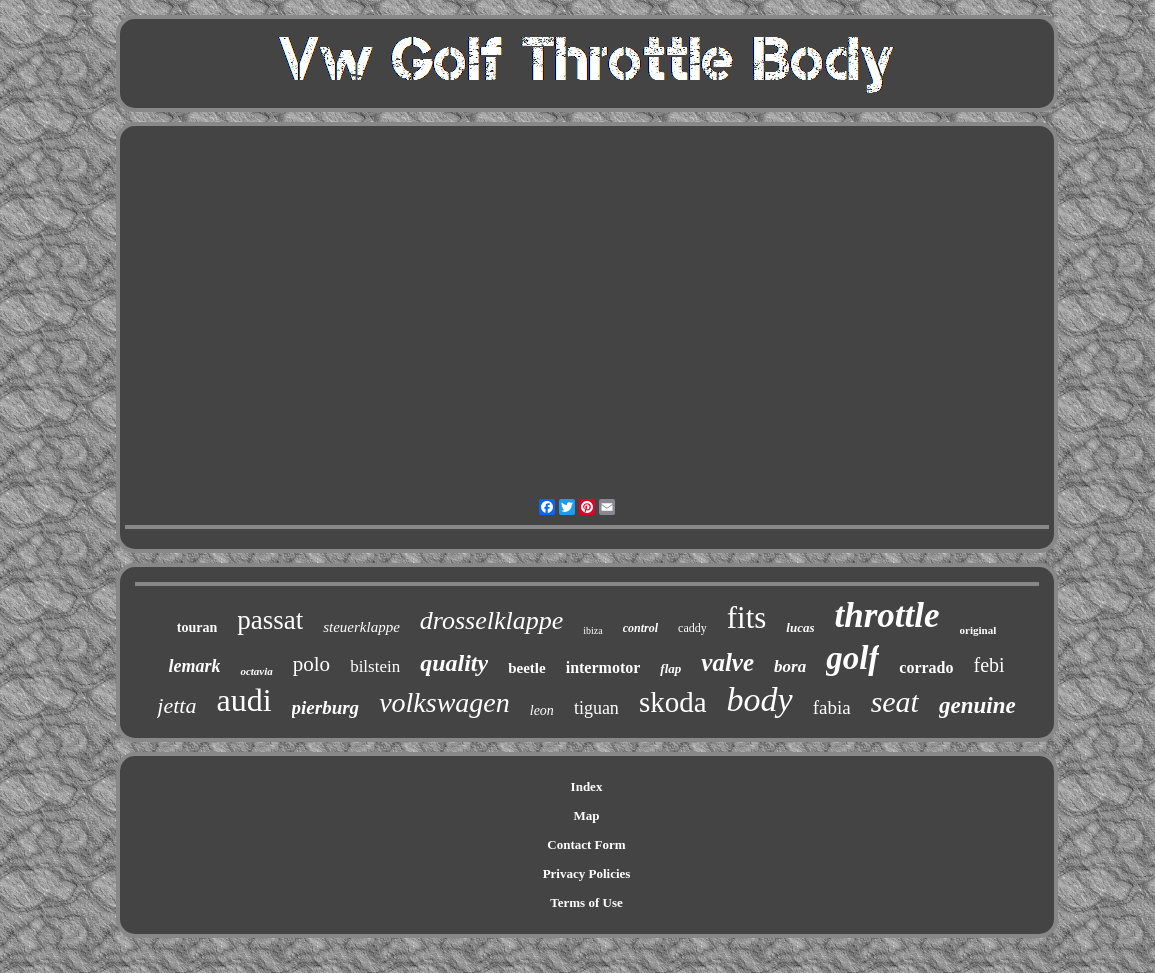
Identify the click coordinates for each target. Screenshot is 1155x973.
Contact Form (586, 844)
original (978, 630)
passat (270, 620)
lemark (194, 666)
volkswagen (444, 702)
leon (542, 710)
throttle (887, 615)
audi (243, 700)
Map (587, 815)
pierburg (326, 707)
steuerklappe (361, 627)
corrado (926, 667)
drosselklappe (491, 620)
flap (670, 668)
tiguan (596, 708)
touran (197, 627)
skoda (673, 702)
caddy (692, 628)
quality (454, 663)
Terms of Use (586, 902)
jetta (176, 705)
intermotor (603, 667)
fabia (832, 707)
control (640, 628)
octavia (256, 671)
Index (587, 786)
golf (852, 658)
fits (747, 617)
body (760, 699)
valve (727, 662)
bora (790, 666)
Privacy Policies (587, 873)
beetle (526, 668)
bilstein (375, 666)
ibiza (592, 630)
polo (311, 664)
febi (989, 665)
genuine (977, 705)
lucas (800, 627)
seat (895, 701)
